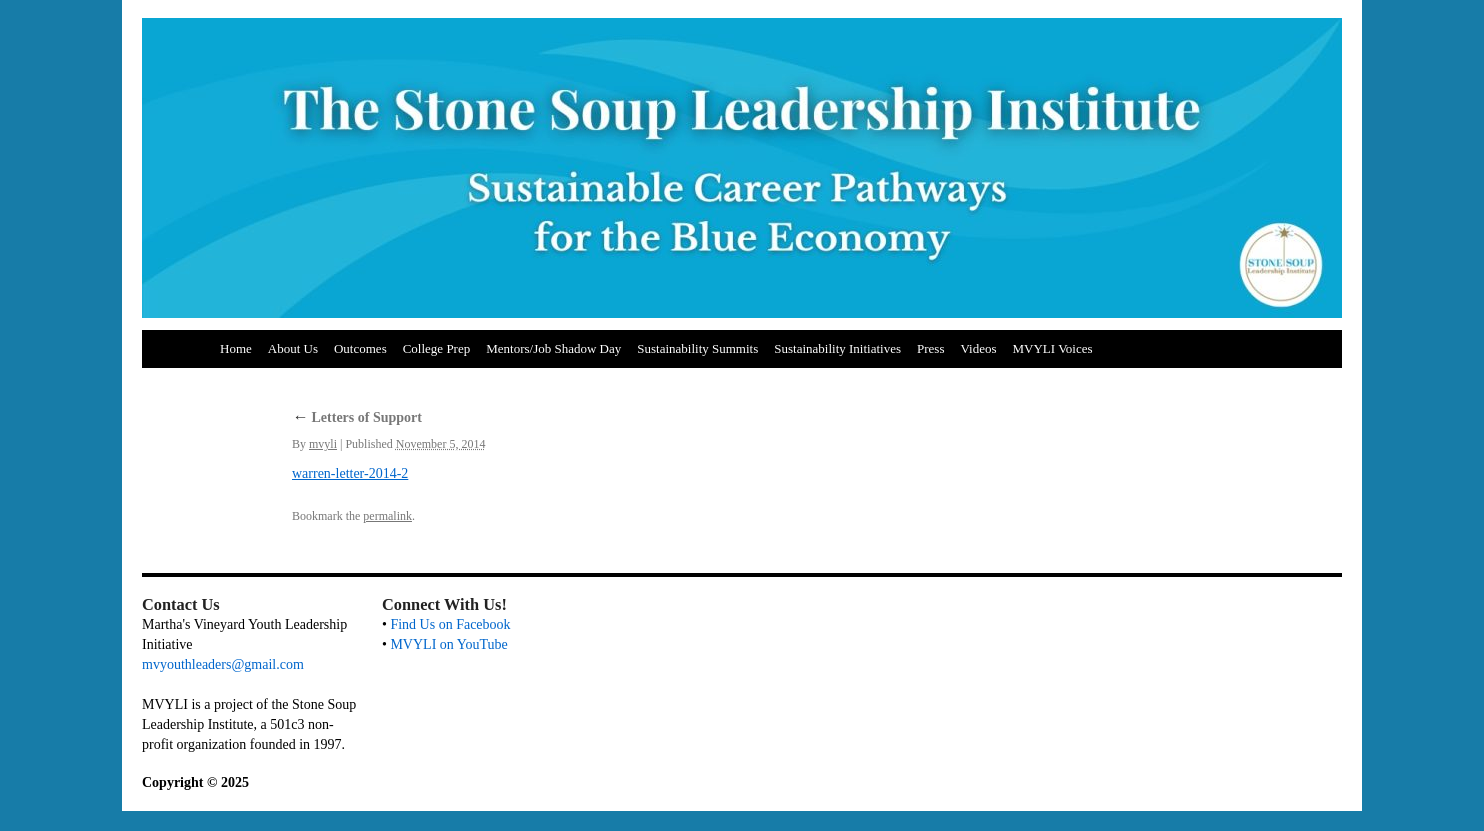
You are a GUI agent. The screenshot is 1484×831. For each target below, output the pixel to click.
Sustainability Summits (697, 348)
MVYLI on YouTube (448, 644)
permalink (387, 516)
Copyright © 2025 (195, 782)
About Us (293, 348)
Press (930, 348)
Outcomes (360, 348)
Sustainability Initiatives (837, 348)
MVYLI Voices (1053, 348)
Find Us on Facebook (450, 624)
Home (236, 348)
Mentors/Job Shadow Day (553, 348)
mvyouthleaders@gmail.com (223, 664)
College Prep (437, 348)
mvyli (323, 444)
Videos (978, 348)
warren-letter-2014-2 (350, 473)
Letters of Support (357, 417)
